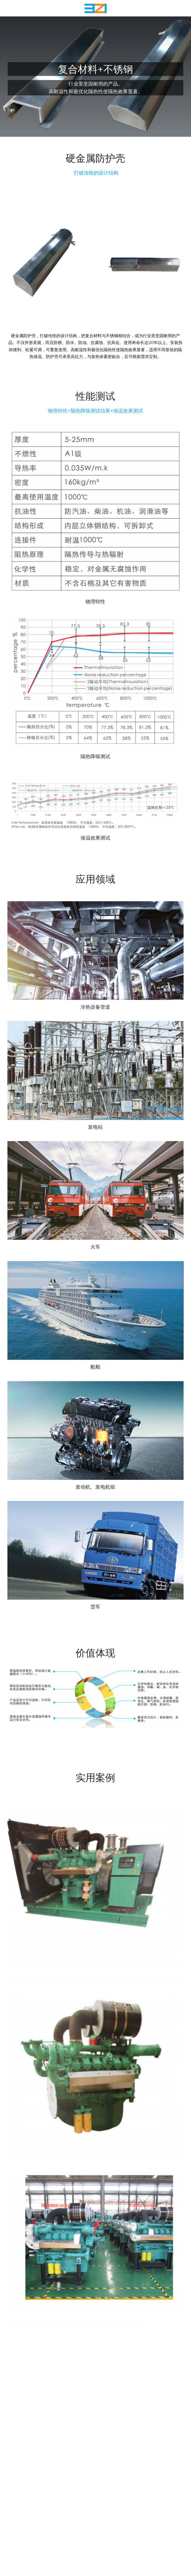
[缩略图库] (95, 957)
